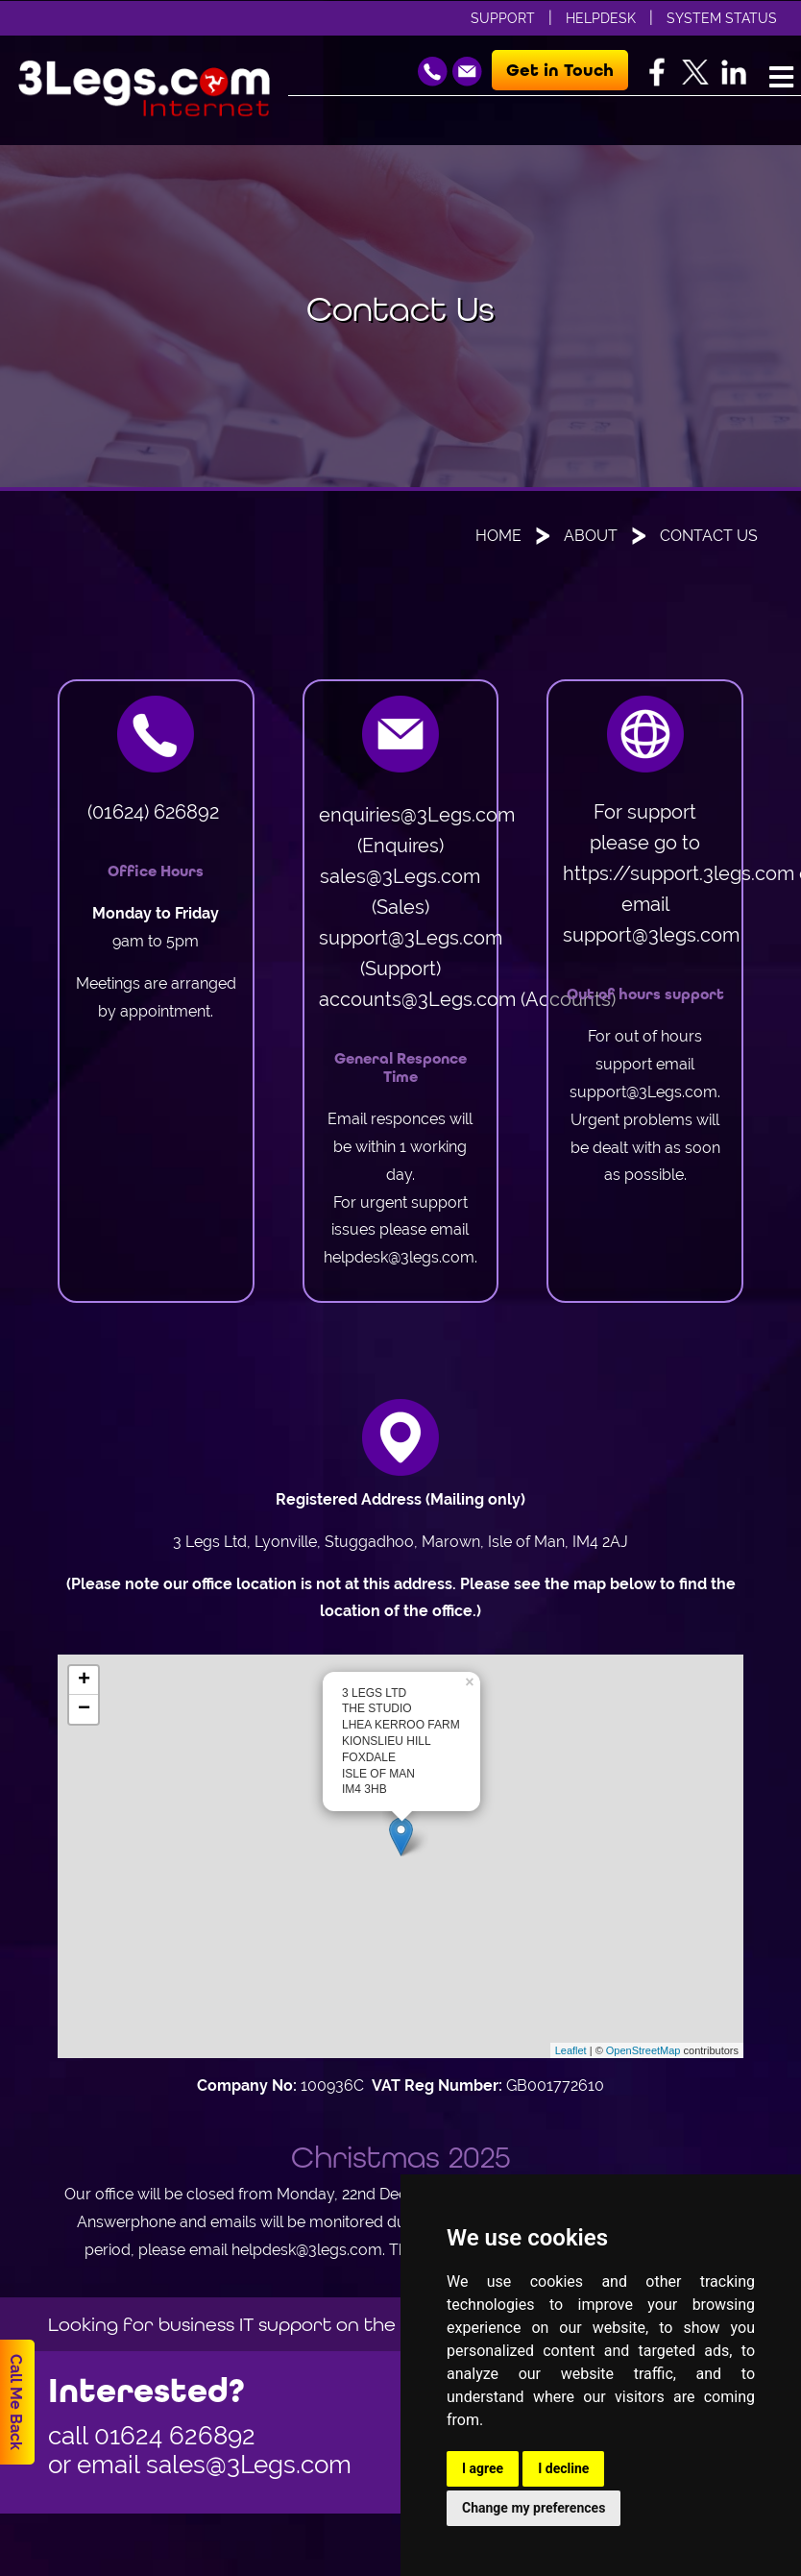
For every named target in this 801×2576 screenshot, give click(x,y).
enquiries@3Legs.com (417, 814)
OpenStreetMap (643, 2050)
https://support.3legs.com (678, 873)
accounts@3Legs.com (417, 999)
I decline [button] (563, 2468)
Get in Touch (560, 70)
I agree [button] (482, 2468)
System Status (722, 18)
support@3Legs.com (410, 937)
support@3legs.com (651, 934)
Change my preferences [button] (533, 2507)
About (591, 536)
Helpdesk (601, 18)
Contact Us (709, 536)
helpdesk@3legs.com (399, 1257)
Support (503, 18)
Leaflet (571, 2050)
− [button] (84, 1709)
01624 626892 (174, 2435)
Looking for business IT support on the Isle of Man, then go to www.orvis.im (391, 2324)
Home (498, 536)
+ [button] (84, 1680)
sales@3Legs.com (400, 876)
